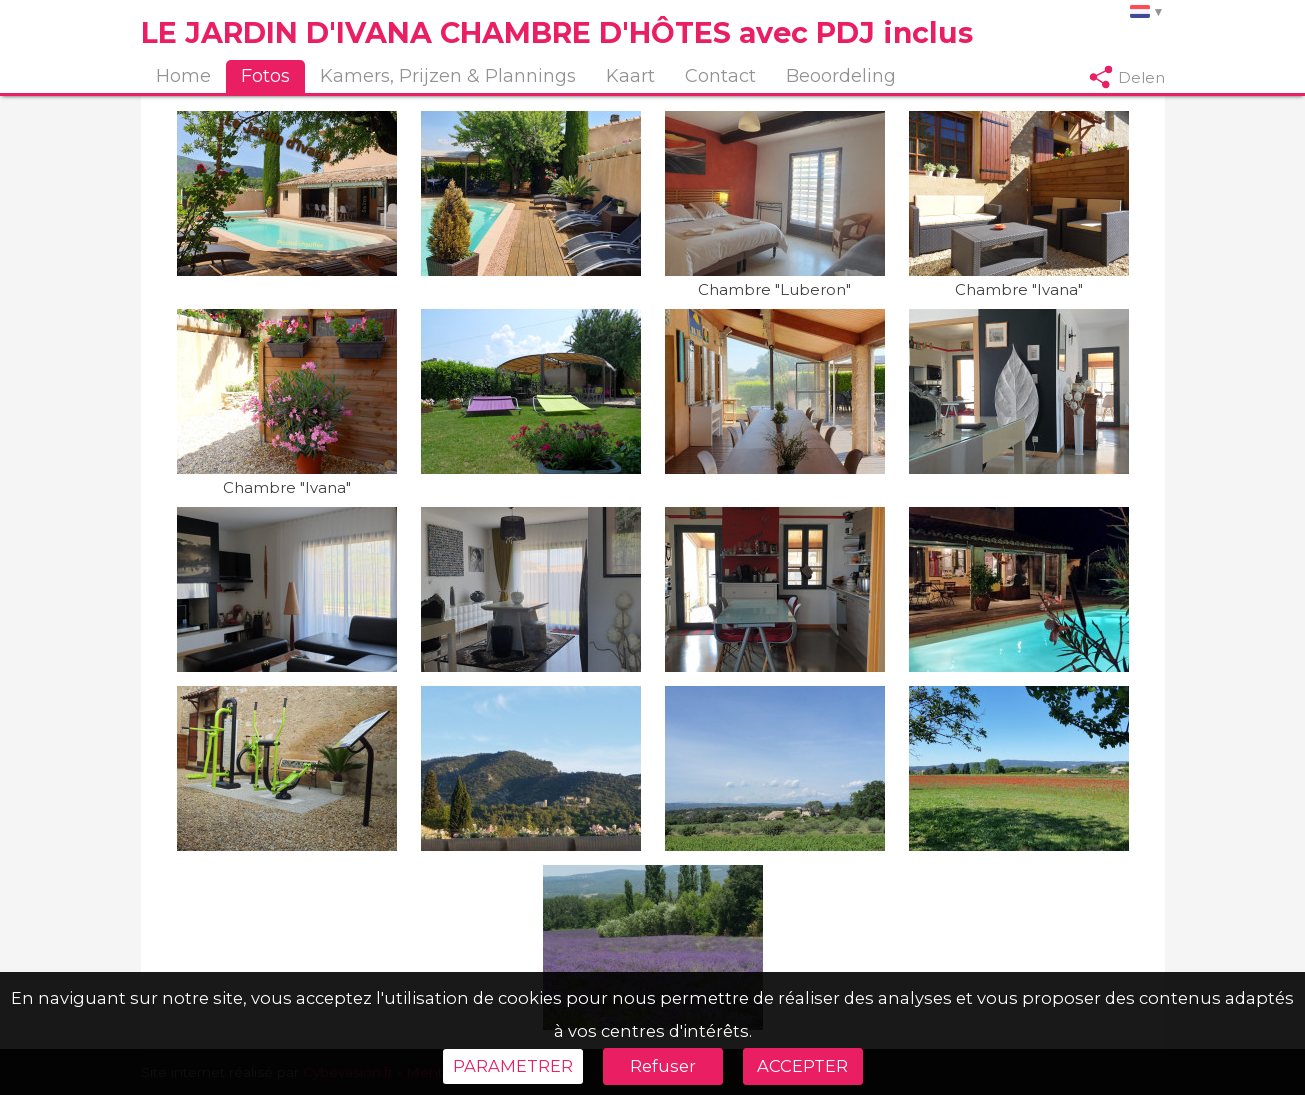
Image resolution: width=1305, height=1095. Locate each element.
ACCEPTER (802, 1066)
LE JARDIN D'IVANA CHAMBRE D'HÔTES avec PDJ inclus (557, 32)
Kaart (630, 76)
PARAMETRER (513, 1066)
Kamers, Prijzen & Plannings (448, 76)
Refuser (663, 1066)
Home (183, 76)
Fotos (265, 76)
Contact (720, 76)
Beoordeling (841, 76)
